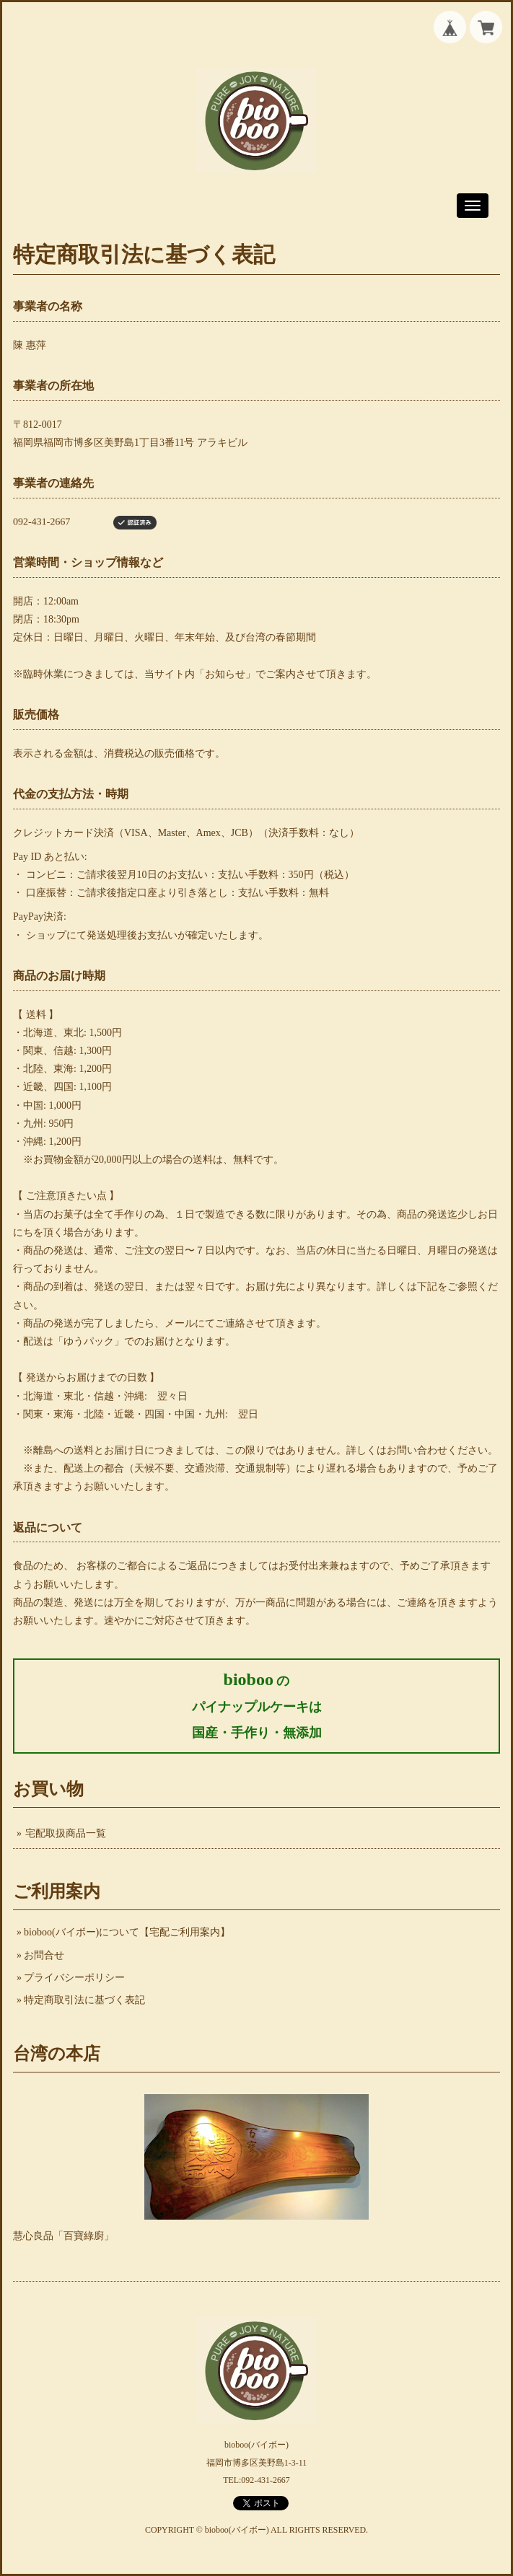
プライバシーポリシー (74, 1977)
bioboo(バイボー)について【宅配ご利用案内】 (127, 1932)
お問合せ (44, 1955)
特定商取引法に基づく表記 (84, 2000)
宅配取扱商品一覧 (65, 1833)
